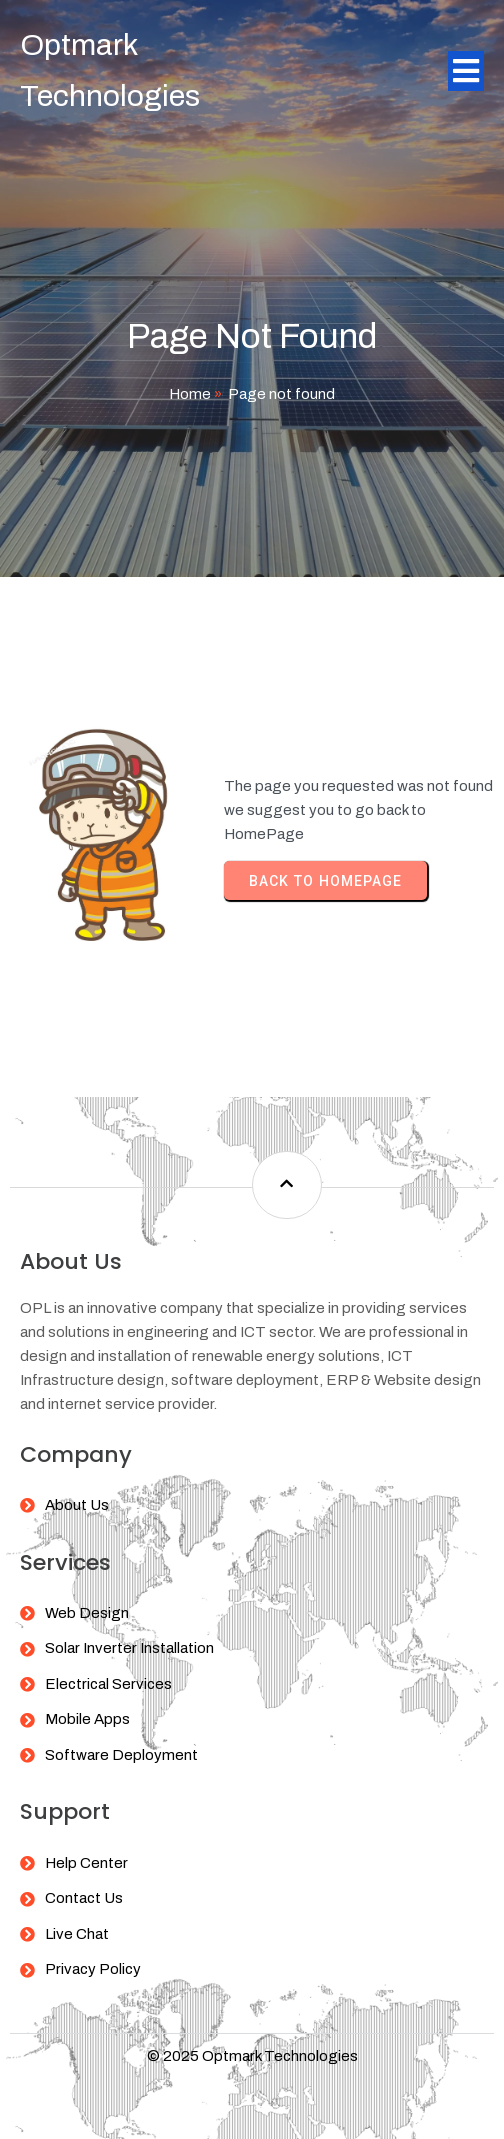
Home (190, 394)
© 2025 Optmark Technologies (252, 2056)
